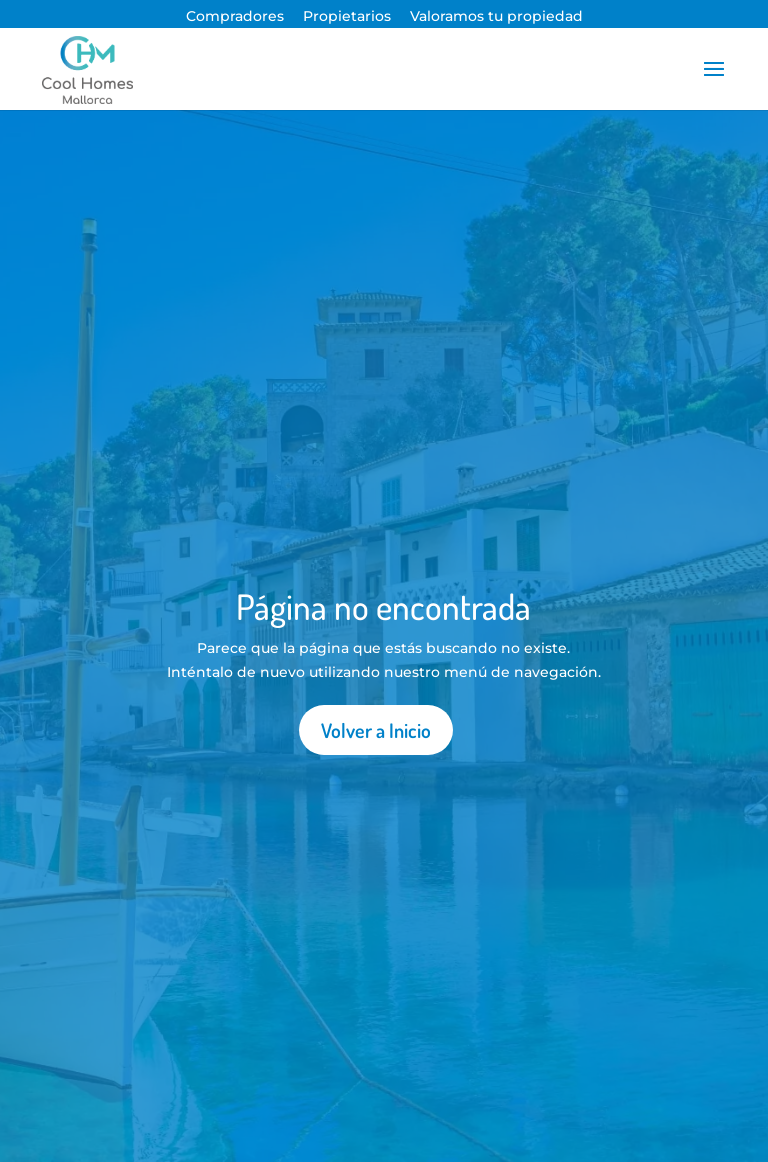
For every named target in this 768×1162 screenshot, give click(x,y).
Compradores (235, 16)
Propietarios (347, 16)
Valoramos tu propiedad (496, 16)
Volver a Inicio (376, 730)
